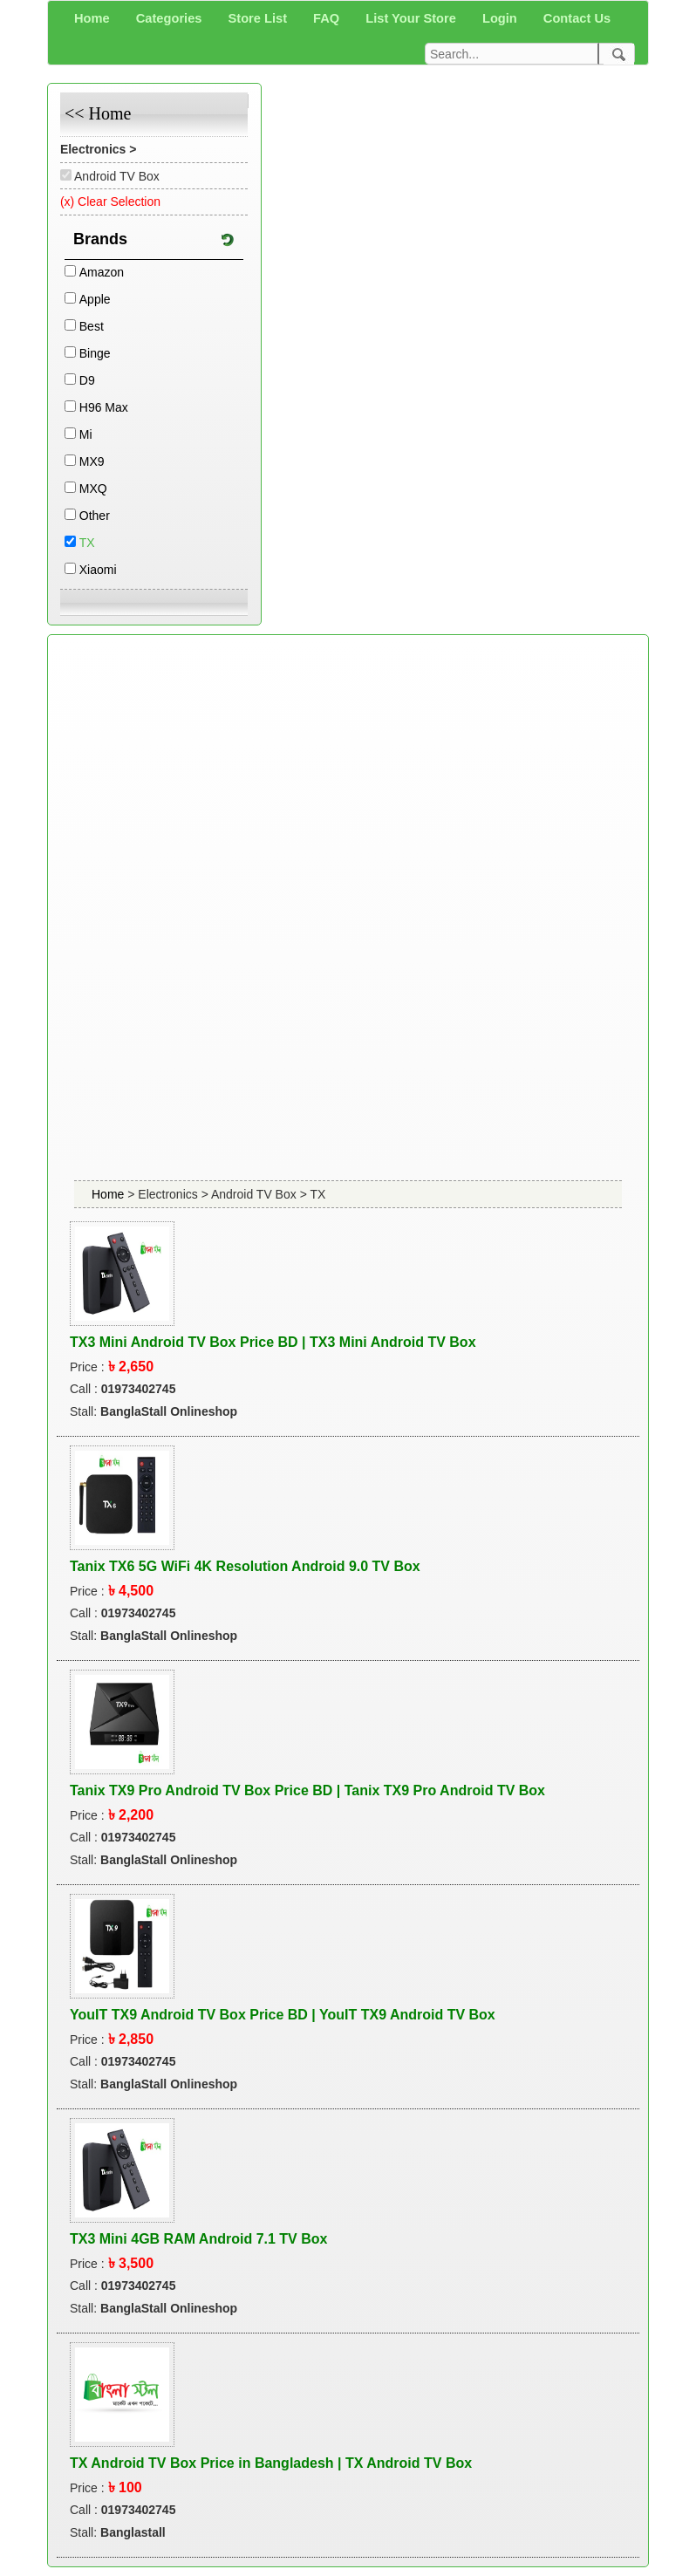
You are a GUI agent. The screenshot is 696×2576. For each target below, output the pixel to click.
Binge (95, 353)
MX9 (92, 461)
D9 (87, 380)
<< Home (98, 113)
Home (109, 1194)
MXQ (93, 488)
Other (94, 516)
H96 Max (103, 407)
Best (91, 326)
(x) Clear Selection (110, 201)
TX (87, 543)
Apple (95, 299)
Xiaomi (98, 570)
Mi (85, 434)
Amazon (101, 272)
